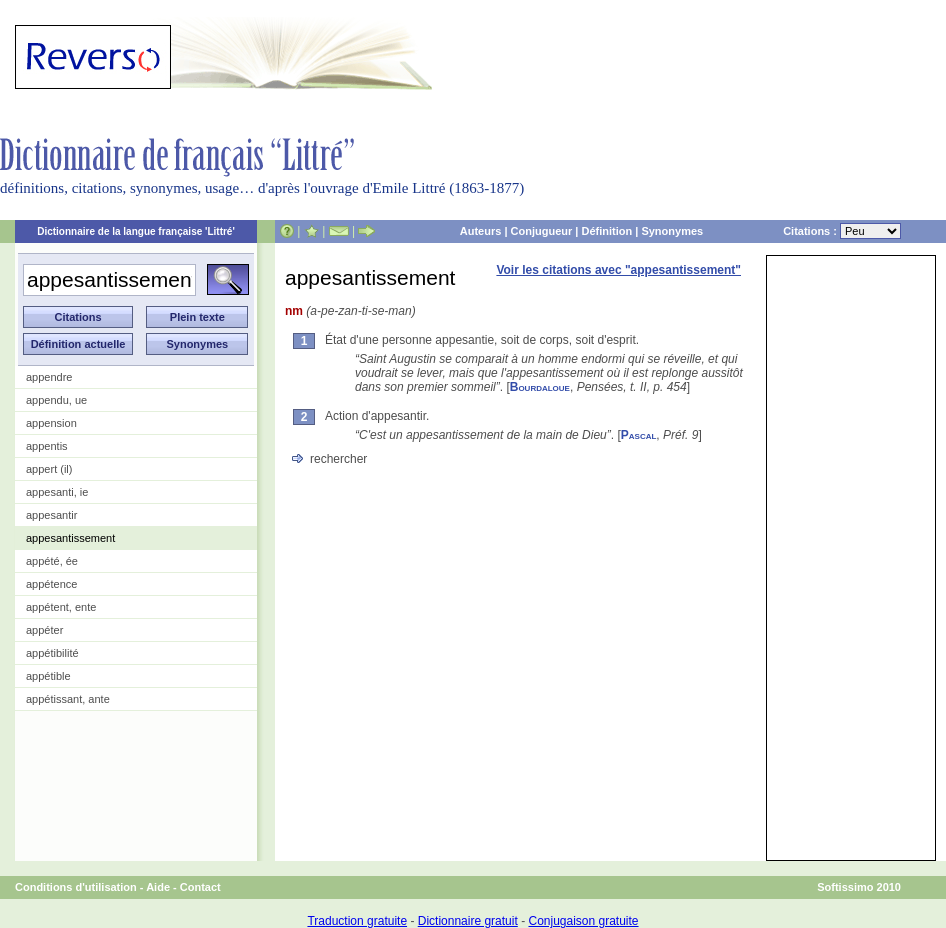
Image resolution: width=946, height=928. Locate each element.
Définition (606, 231)
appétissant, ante (68, 699)
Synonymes (672, 231)
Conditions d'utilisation (76, 887)
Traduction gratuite (357, 921)
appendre (49, 377)
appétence (51, 584)
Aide (158, 887)
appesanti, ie (57, 492)
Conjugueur (542, 231)
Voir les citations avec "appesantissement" (618, 270)
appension (51, 423)
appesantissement (70, 538)
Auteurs (481, 231)
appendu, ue (56, 400)
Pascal (639, 435)
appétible (48, 676)
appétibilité (52, 653)
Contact (200, 887)
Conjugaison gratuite (583, 921)
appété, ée (52, 561)
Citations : (842, 231)
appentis (47, 446)
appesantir (51, 515)
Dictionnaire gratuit (468, 921)
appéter (44, 630)
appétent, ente (61, 607)
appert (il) (49, 469)
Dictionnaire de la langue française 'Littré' (136, 231)
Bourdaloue (540, 387)
